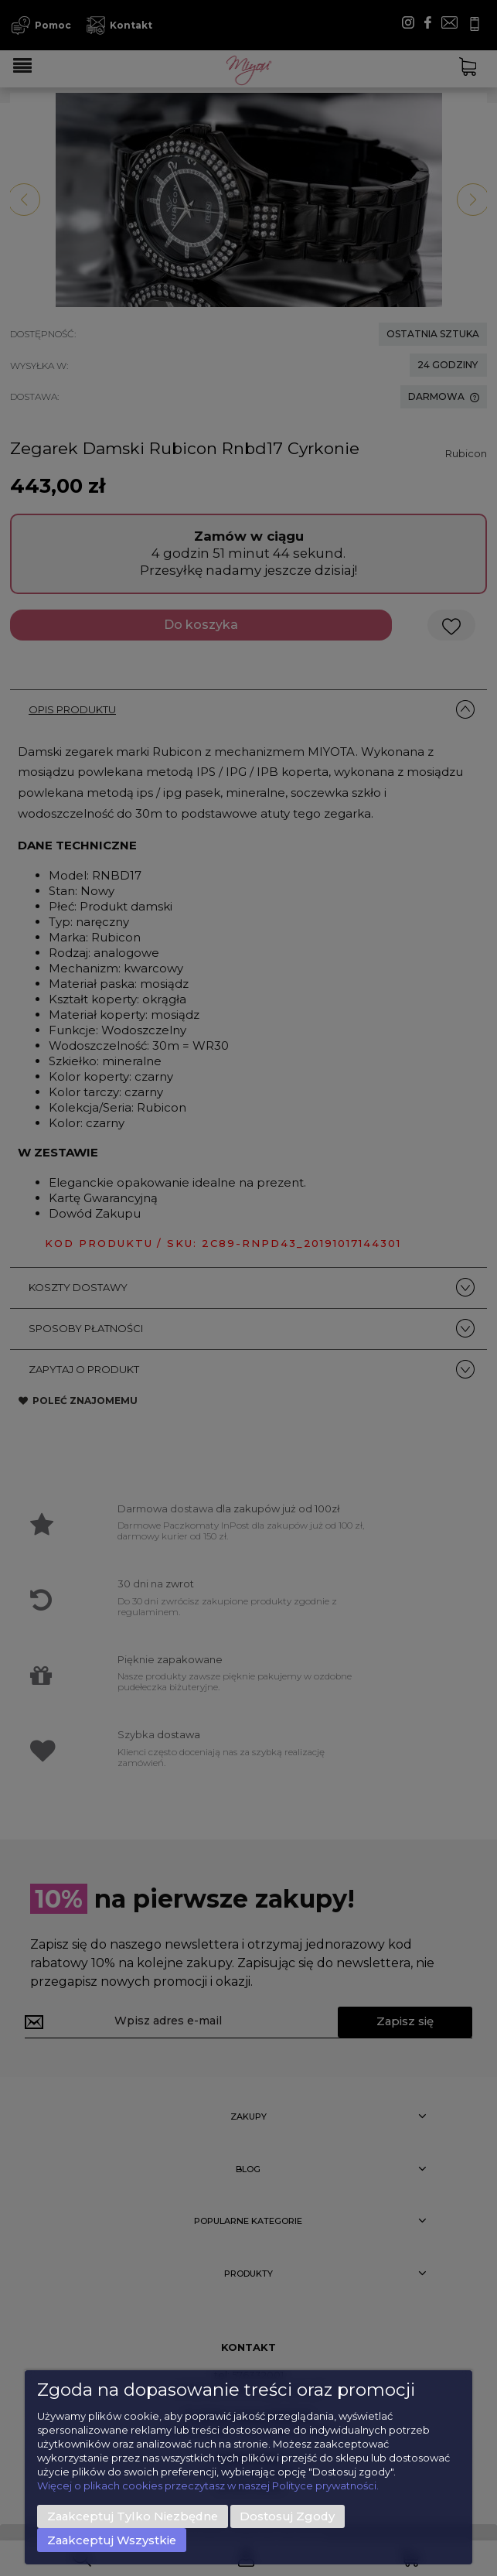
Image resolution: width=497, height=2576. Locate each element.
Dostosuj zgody (287, 2516)
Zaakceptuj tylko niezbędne (132, 2516)
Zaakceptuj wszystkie (111, 2540)
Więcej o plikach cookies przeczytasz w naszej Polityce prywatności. (208, 2485)
